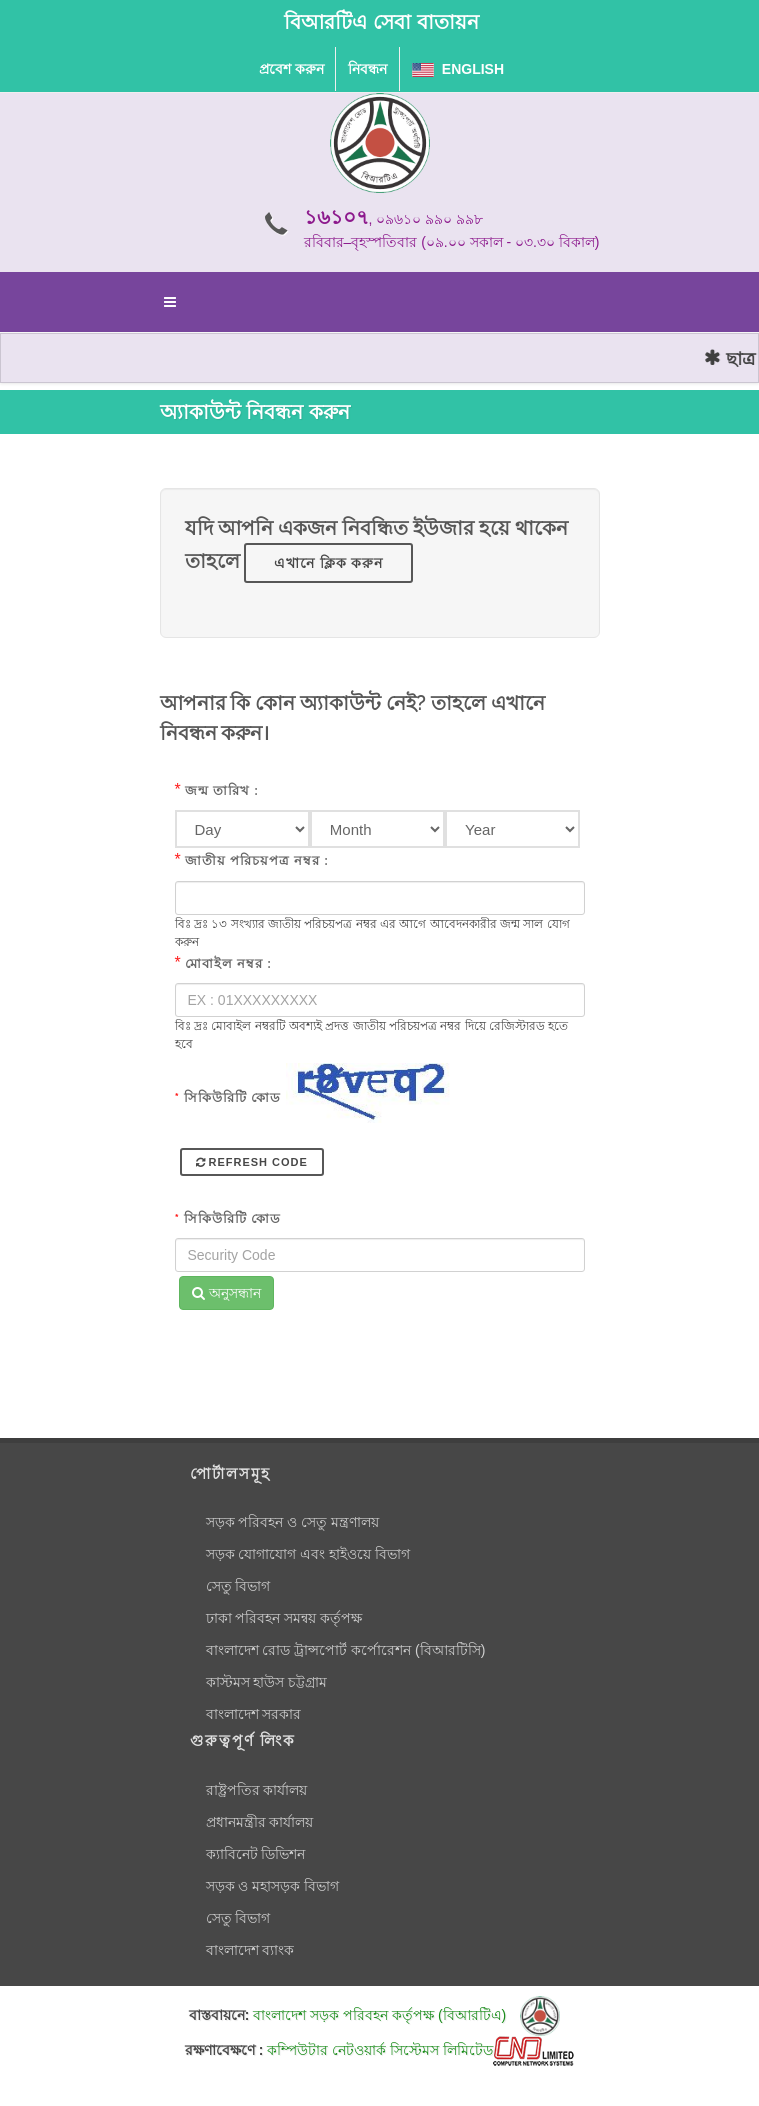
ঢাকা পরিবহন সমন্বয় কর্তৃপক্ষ (284, 1618)
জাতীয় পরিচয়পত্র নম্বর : (257, 860)
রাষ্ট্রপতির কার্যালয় (257, 1790)
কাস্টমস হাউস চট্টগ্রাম (267, 1682)
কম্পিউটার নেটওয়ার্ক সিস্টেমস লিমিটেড (420, 2050)
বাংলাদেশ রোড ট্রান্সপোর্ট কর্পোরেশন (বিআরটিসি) (346, 1650)
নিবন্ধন (367, 69)
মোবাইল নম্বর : (228, 963)
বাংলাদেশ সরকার (254, 1714)
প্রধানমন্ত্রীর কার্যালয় (260, 1822)
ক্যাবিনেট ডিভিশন (256, 1854)
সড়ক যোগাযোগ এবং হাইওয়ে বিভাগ (308, 1554)
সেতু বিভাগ (238, 1586)
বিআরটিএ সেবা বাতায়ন (381, 22)
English (458, 69)
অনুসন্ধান (226, 1293)
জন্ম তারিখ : (221, 790)
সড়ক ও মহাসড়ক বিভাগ (273, 1886)
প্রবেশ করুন (291, 69)
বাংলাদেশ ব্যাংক (250, 1950)
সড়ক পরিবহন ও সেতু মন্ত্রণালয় (293, 1522)
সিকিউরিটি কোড (228, 1097)
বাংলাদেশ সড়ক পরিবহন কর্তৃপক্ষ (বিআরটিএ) (406, 2015)
